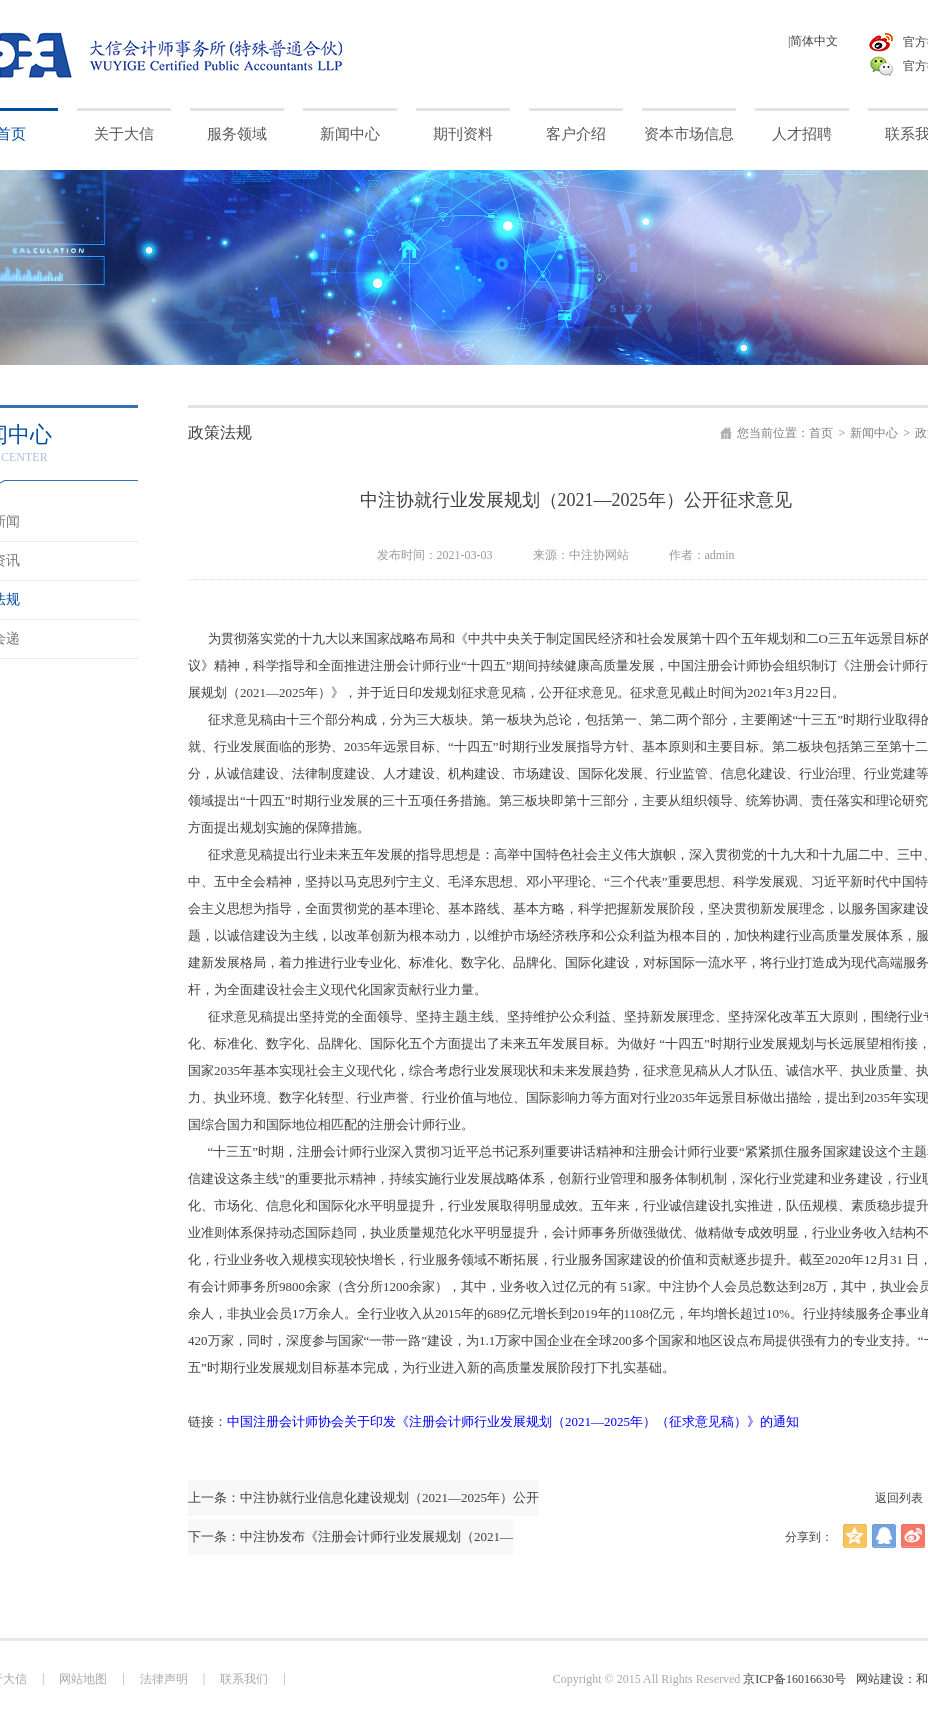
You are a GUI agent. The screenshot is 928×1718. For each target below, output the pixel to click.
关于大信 (124, 134)
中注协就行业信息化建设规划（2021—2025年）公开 (389, 1497)
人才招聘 (802, 134)
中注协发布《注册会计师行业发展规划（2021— (376, 1536)
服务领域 (237, 134)
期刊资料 (463, 134)
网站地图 (83, 1679)
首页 (821, 433)
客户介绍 (576, 134)
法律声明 (164, 1679)
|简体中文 (813, 41)
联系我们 (244, 1679)
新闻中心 (350, 134)
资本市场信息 (689, 134)
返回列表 (899, 1498)
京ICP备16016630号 (794, 1679)
